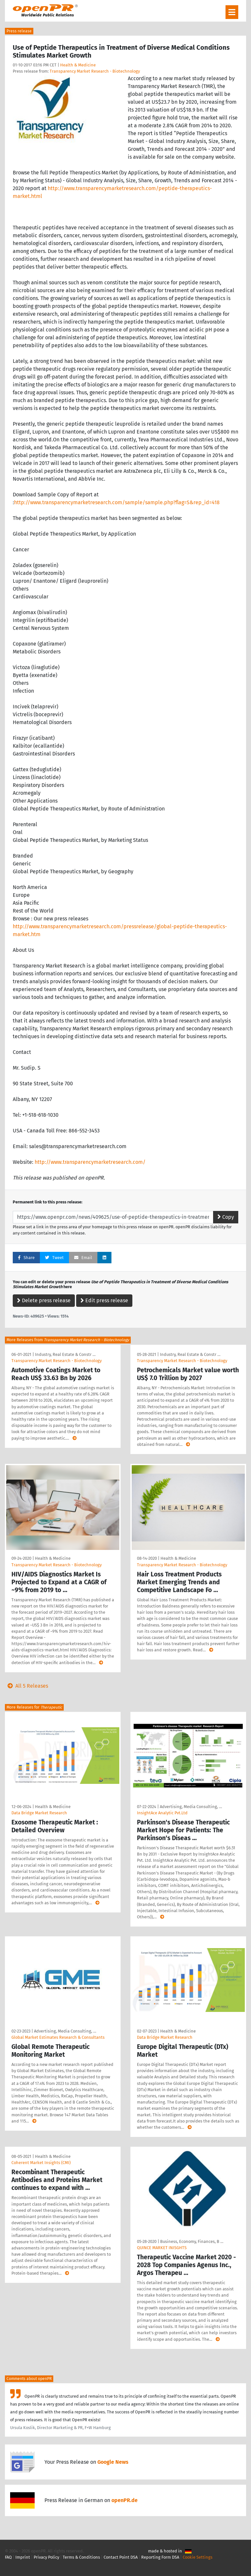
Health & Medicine (78, 64)
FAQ (8, 2557)
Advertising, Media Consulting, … (191, 1806)
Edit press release (104, 1300)
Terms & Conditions (81, 2557)
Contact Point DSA (121, 2557)
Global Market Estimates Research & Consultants (58, 2037)
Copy (225, 1217)
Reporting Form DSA (160, 2557)
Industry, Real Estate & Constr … (65, 1354)
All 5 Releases (26, 1686)
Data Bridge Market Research (39, 1812)
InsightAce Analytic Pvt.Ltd (162, 1812)
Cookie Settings (197, 2557)
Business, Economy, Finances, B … (191, 2241)
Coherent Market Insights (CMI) (41, 2162)
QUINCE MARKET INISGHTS (162, 2247)
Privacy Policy (46, 2557)
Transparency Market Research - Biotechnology (95, 71)
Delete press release (44, 1300)
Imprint (22, 2557)
